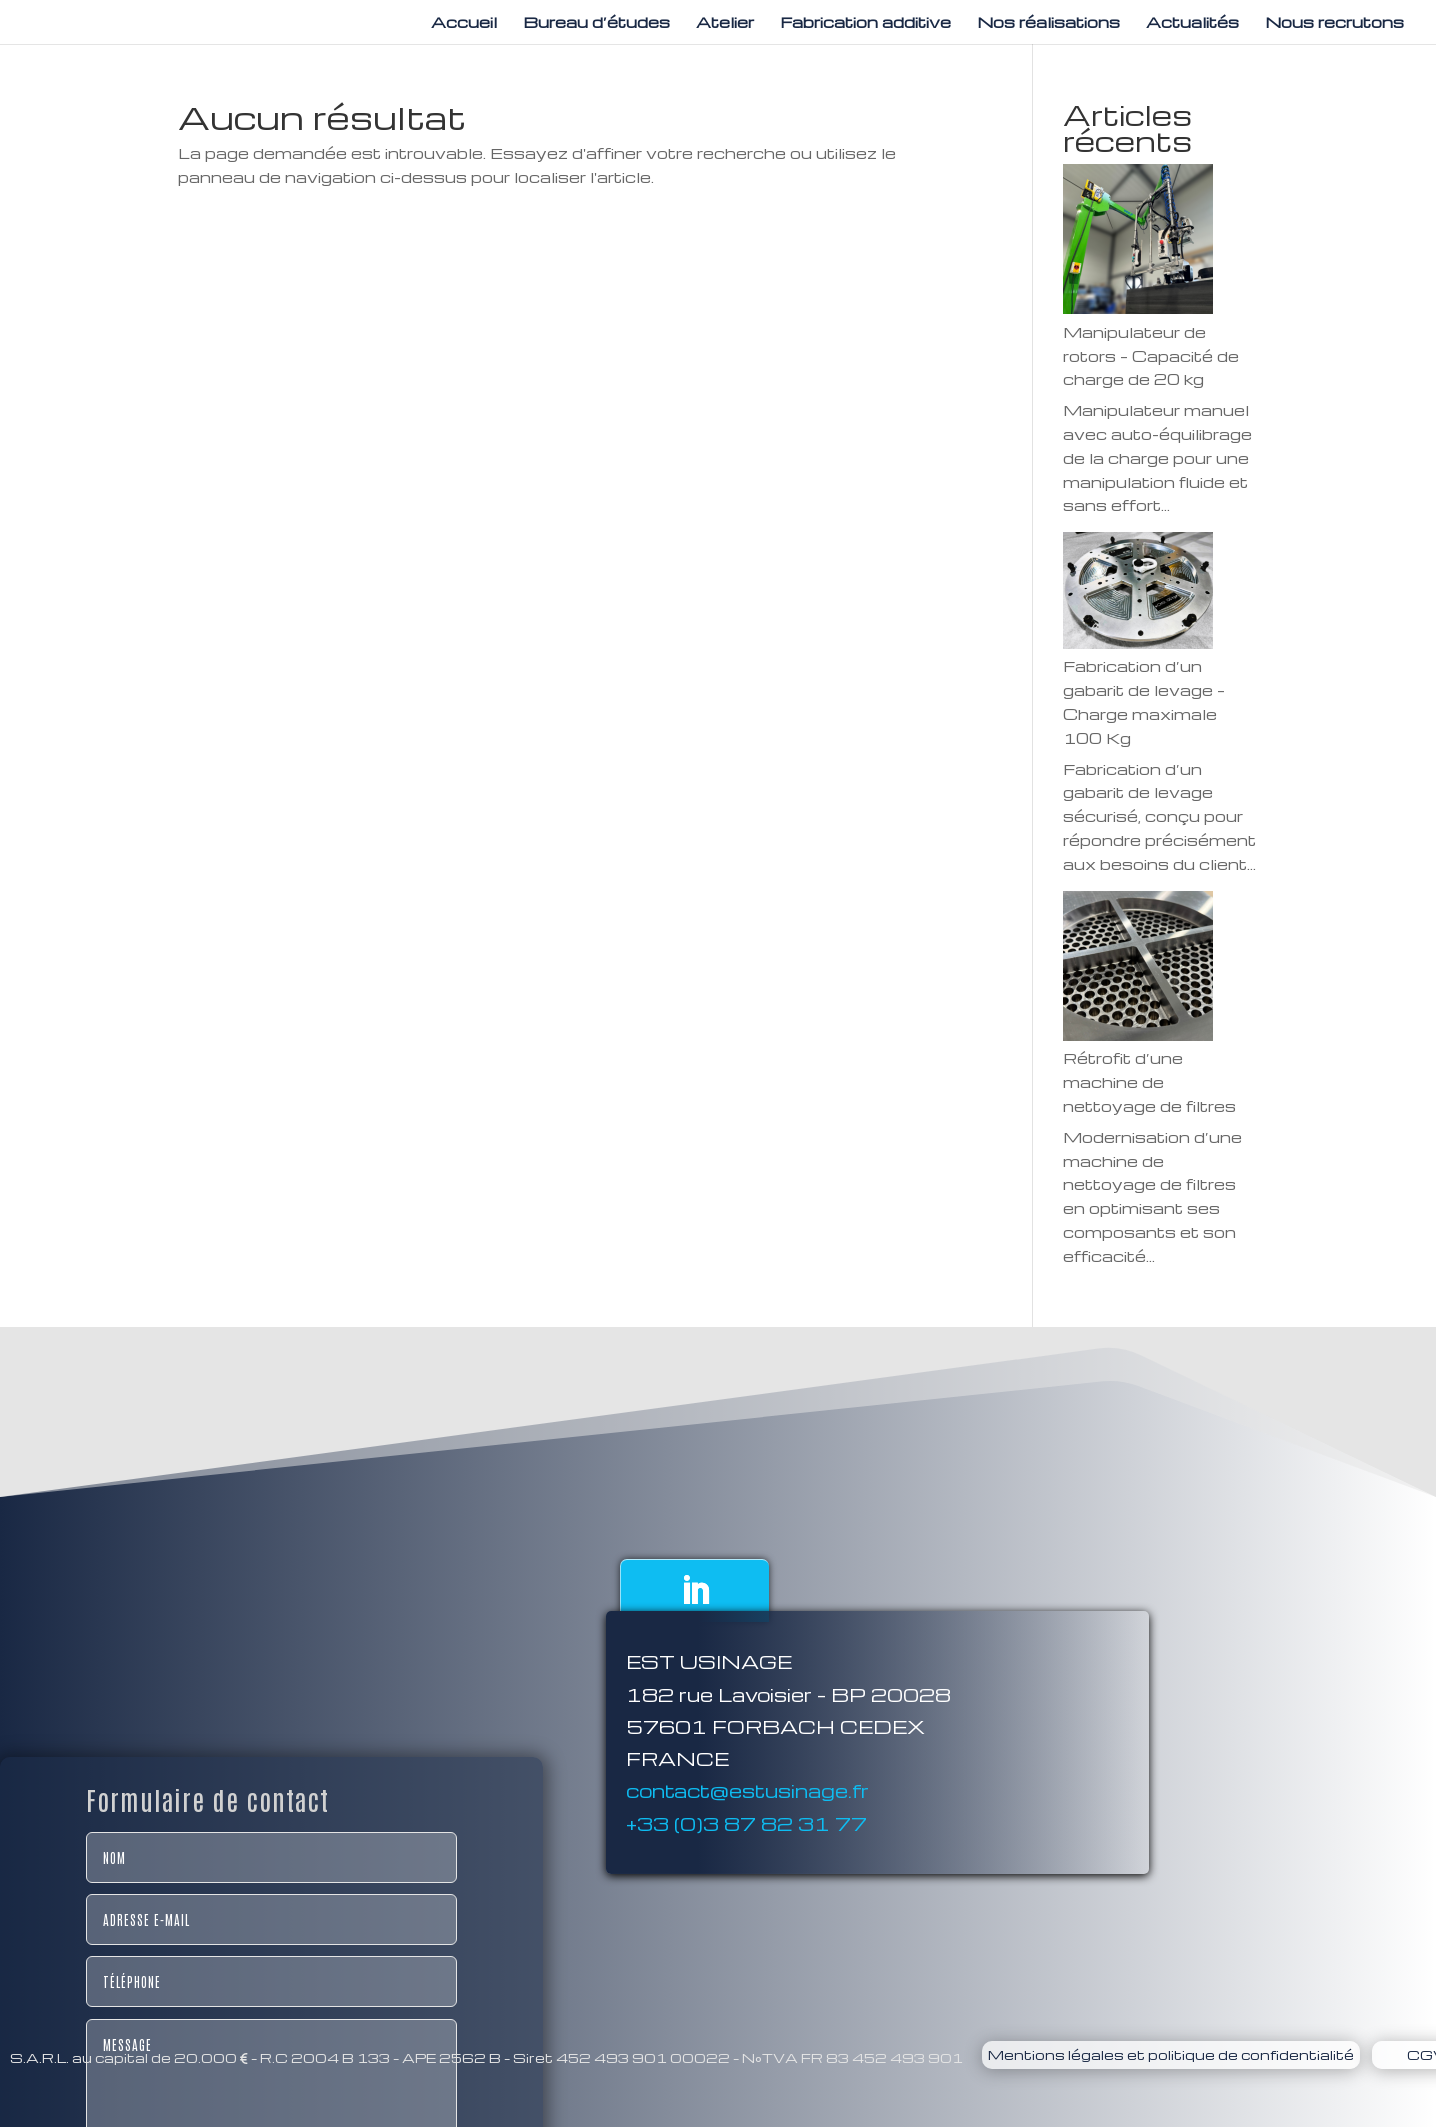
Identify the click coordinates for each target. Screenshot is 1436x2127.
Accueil (464, 23)
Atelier (725, 23)
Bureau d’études (596, 23)
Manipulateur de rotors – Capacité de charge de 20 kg (1151, 356)
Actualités (1192, 23)
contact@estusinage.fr (747, 1867)
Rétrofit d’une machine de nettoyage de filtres (1149, 1082)
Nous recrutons (1334, 23)
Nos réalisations (1048, 23)
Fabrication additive (865, 23)
